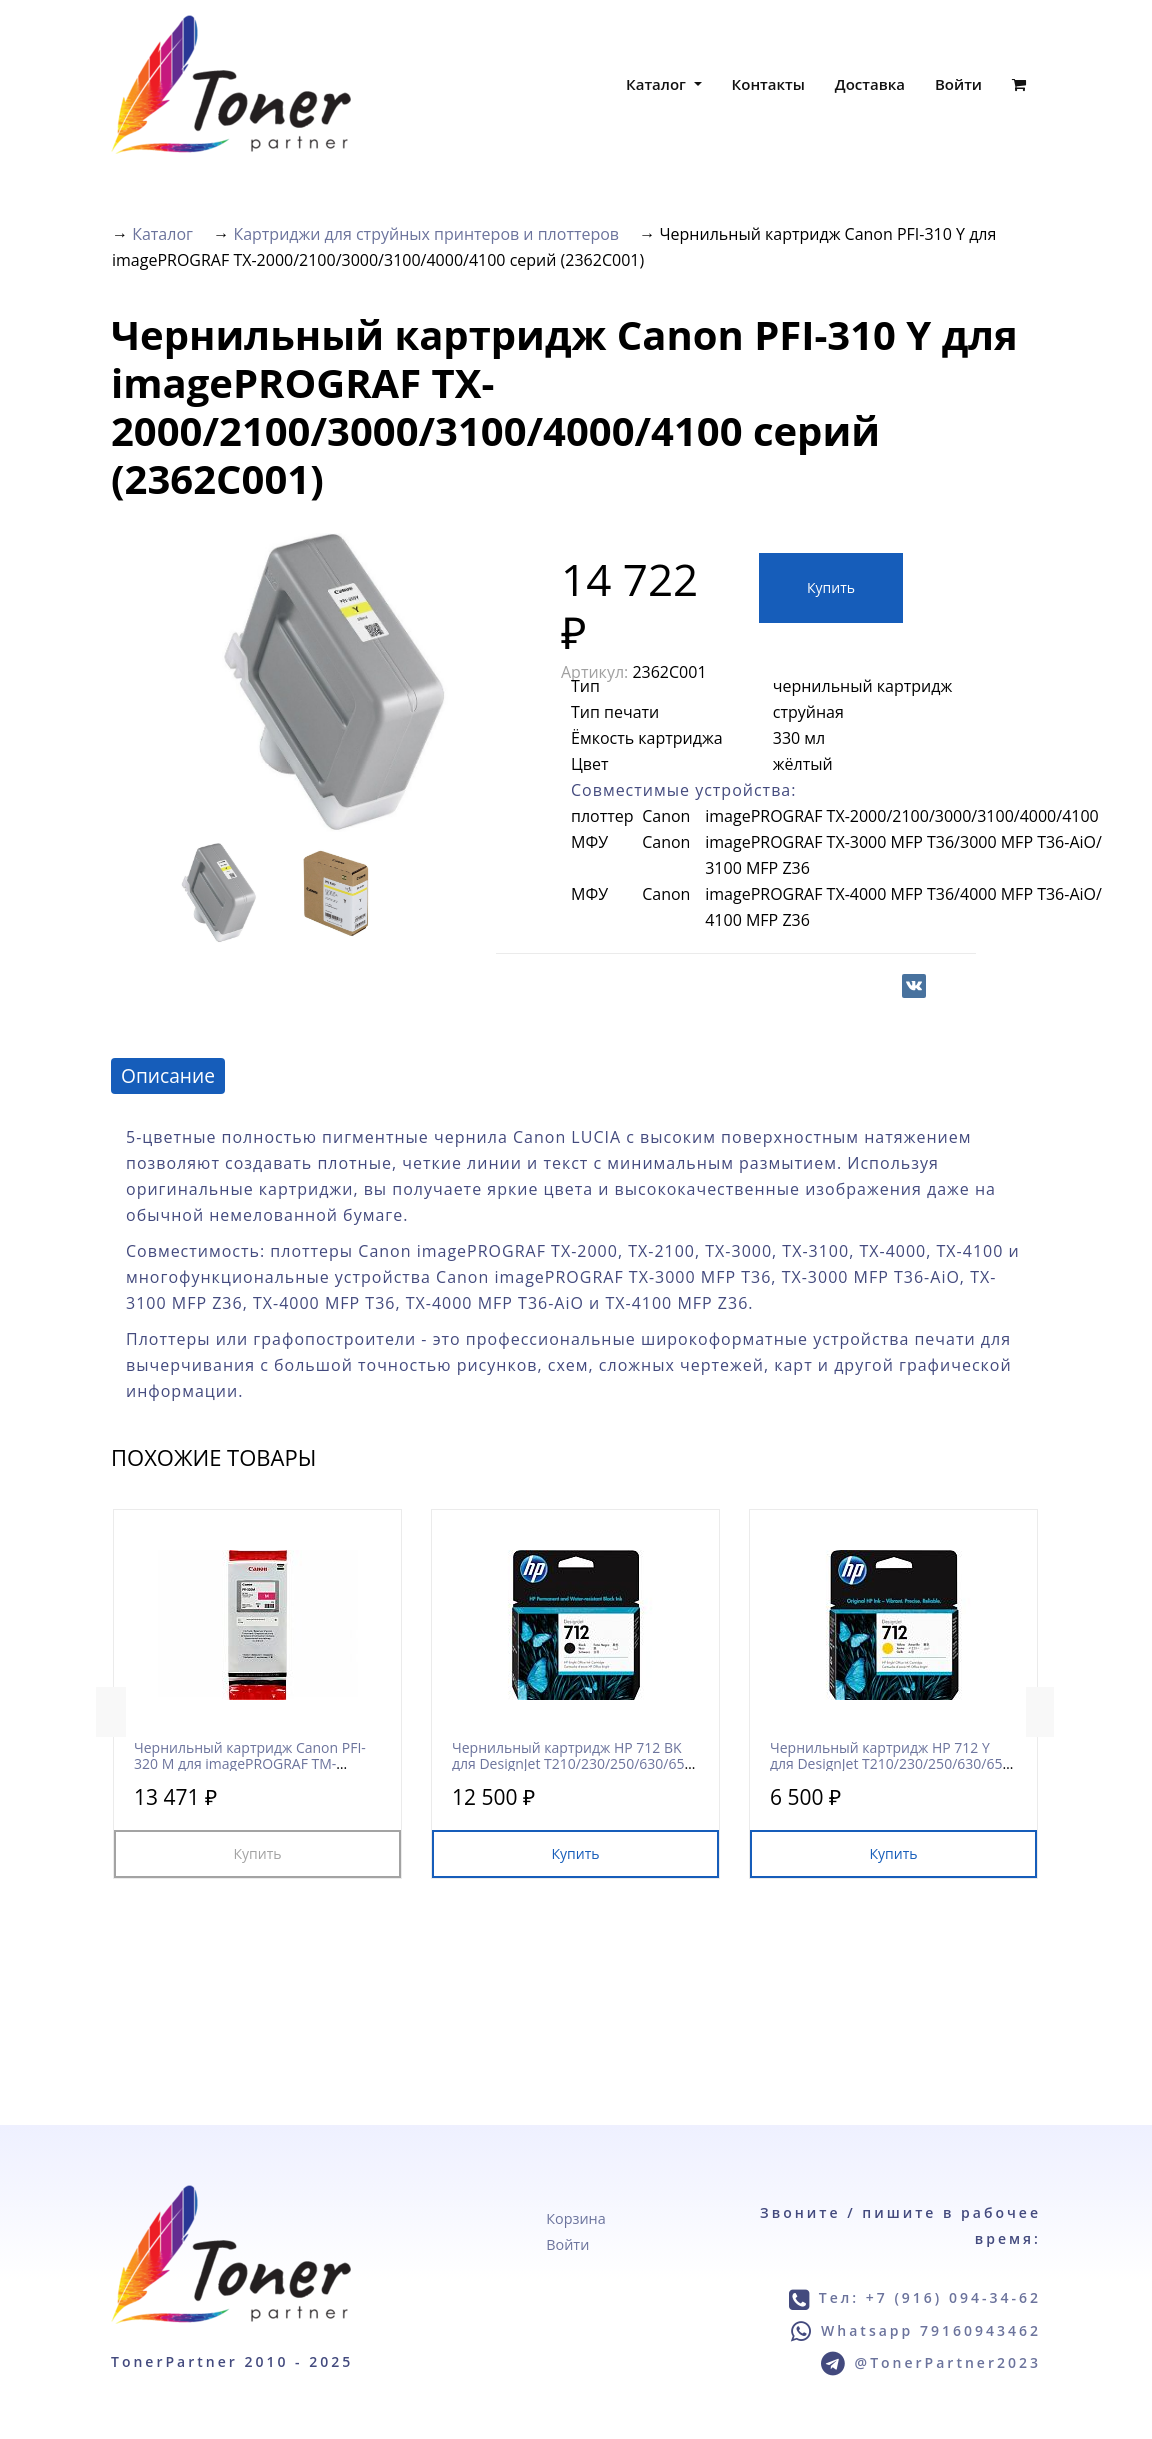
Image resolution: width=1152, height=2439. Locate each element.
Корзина (575, 2218)
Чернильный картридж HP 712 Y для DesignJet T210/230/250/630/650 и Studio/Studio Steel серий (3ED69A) (892, 1763)
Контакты (768, 84)
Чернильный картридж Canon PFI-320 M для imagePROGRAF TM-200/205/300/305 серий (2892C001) (250, 1763)
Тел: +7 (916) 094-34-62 (930, 2297)
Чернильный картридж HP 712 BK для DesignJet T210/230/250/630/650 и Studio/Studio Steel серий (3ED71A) (574, 1763)
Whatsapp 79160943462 (931, 2330)
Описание (168, 1075)
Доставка (870, 84)
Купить (831, 587)
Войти (958, 84)
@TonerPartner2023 (948, 2362)
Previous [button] (111, 1712)
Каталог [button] (658, 84)
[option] (335, 683)
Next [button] (1041, 1712)
